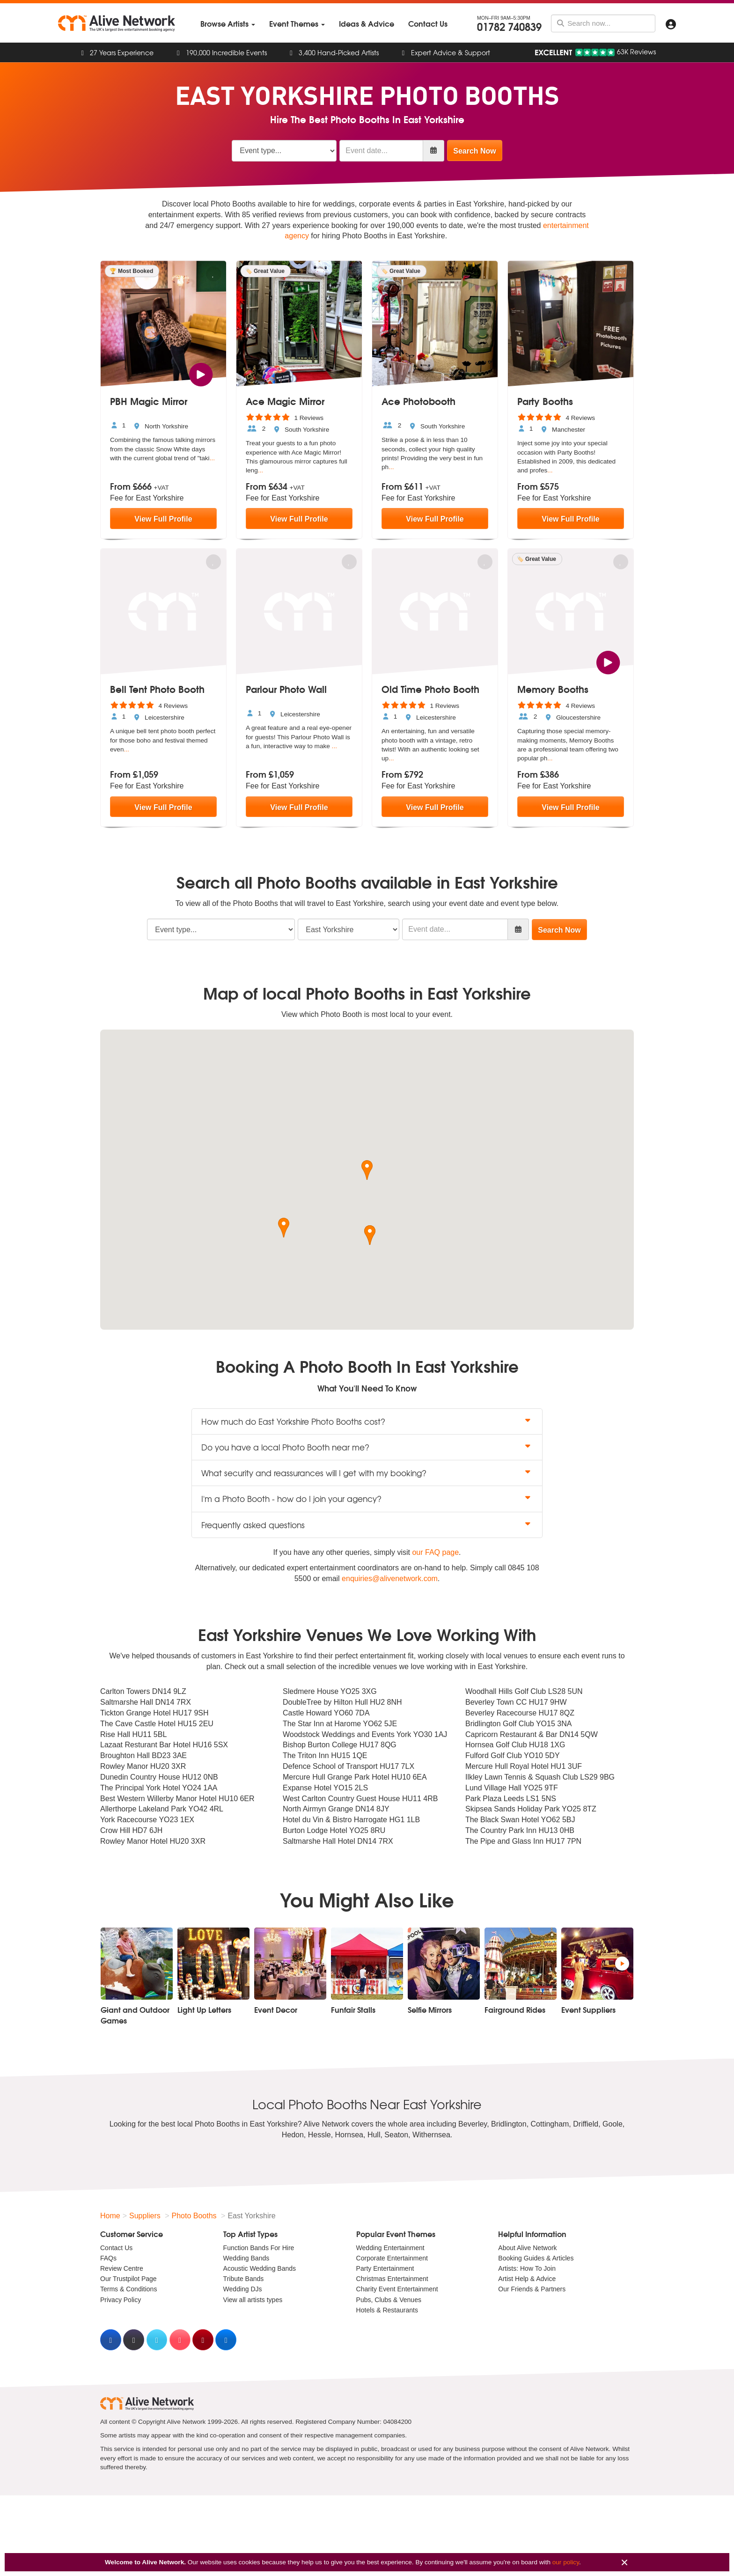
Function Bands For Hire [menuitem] (258, 2248)
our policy (565, 2562)
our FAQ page (435, 1552)
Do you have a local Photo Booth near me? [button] (367, 1447)
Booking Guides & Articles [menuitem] (535, 2258)
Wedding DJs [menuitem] (242, 2289)
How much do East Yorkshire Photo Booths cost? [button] (367, 1421)
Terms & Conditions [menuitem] (128, 2289)
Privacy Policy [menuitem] (120, 2300)
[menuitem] (227, 24)
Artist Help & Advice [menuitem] (527, 2279)
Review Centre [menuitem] (121, 2268)
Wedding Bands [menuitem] (246, 2258)
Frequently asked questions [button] (367, 1525)
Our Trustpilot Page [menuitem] (128, 2279)
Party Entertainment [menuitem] (385, 2268)
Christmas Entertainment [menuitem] (392, 2279)
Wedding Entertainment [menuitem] (390, 2248)
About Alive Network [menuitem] (527, 2248)
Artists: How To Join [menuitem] (527, 2268)
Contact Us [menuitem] (116, 2248)
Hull (374, 2135)
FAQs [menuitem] (108, 2258)
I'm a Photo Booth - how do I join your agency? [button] (367, 1498)
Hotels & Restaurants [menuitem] (387, 2310)
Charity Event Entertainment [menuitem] (397, 2289)
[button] (367, 1170)
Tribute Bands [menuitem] (243, 2279)
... (212, 458)
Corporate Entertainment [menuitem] (392, 2258)
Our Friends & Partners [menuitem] (531, 2289)
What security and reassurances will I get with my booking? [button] (367, 1473)
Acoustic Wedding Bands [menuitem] (259, 2268)
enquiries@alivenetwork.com (390, 1578)
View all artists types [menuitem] (253, 2300)
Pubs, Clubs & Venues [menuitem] (388, 2300)
